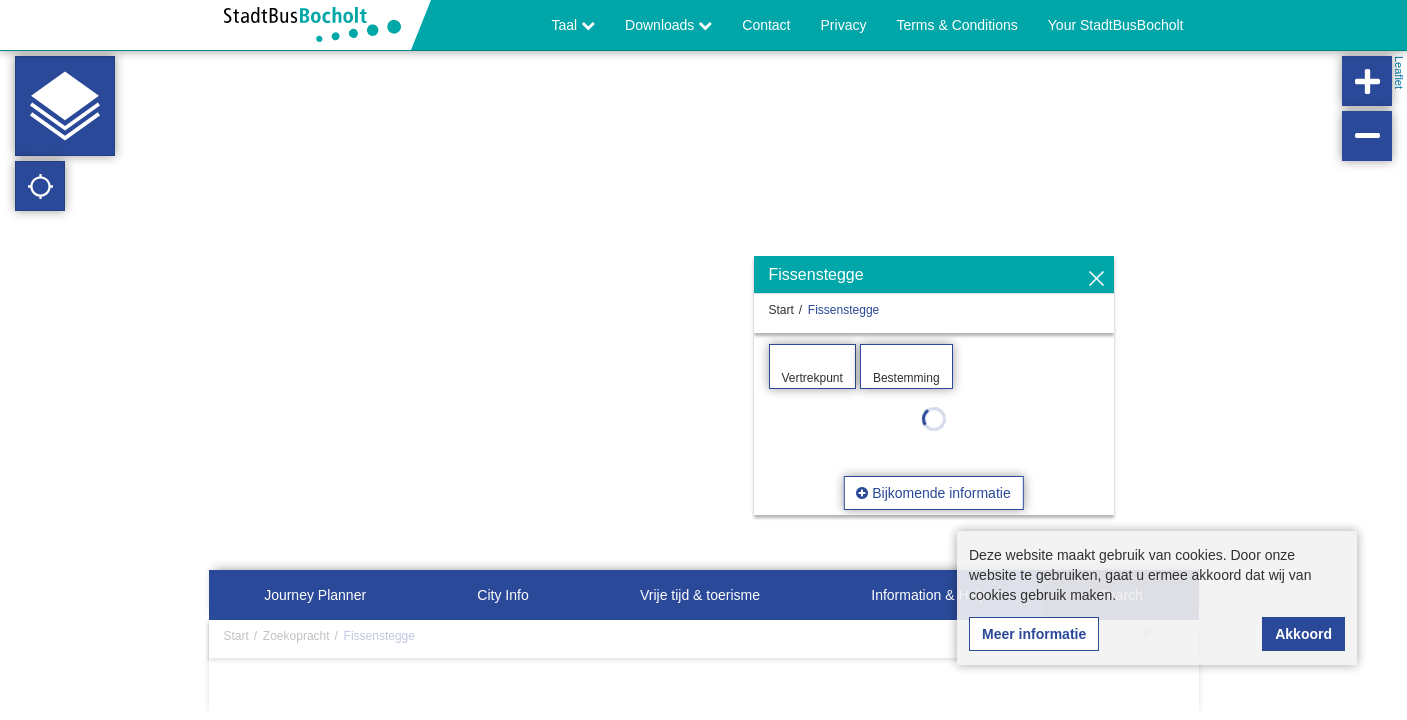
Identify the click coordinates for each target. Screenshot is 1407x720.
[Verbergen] (1096, 279)
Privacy (844, 25)
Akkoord (1303, 634)
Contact (766, 25)
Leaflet (1399, 72)
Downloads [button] (668, 25)
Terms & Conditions (956, 25)
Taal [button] (574, 25)
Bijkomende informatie (933, 493)
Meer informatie (1034, 634)
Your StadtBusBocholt (1116, 25)
